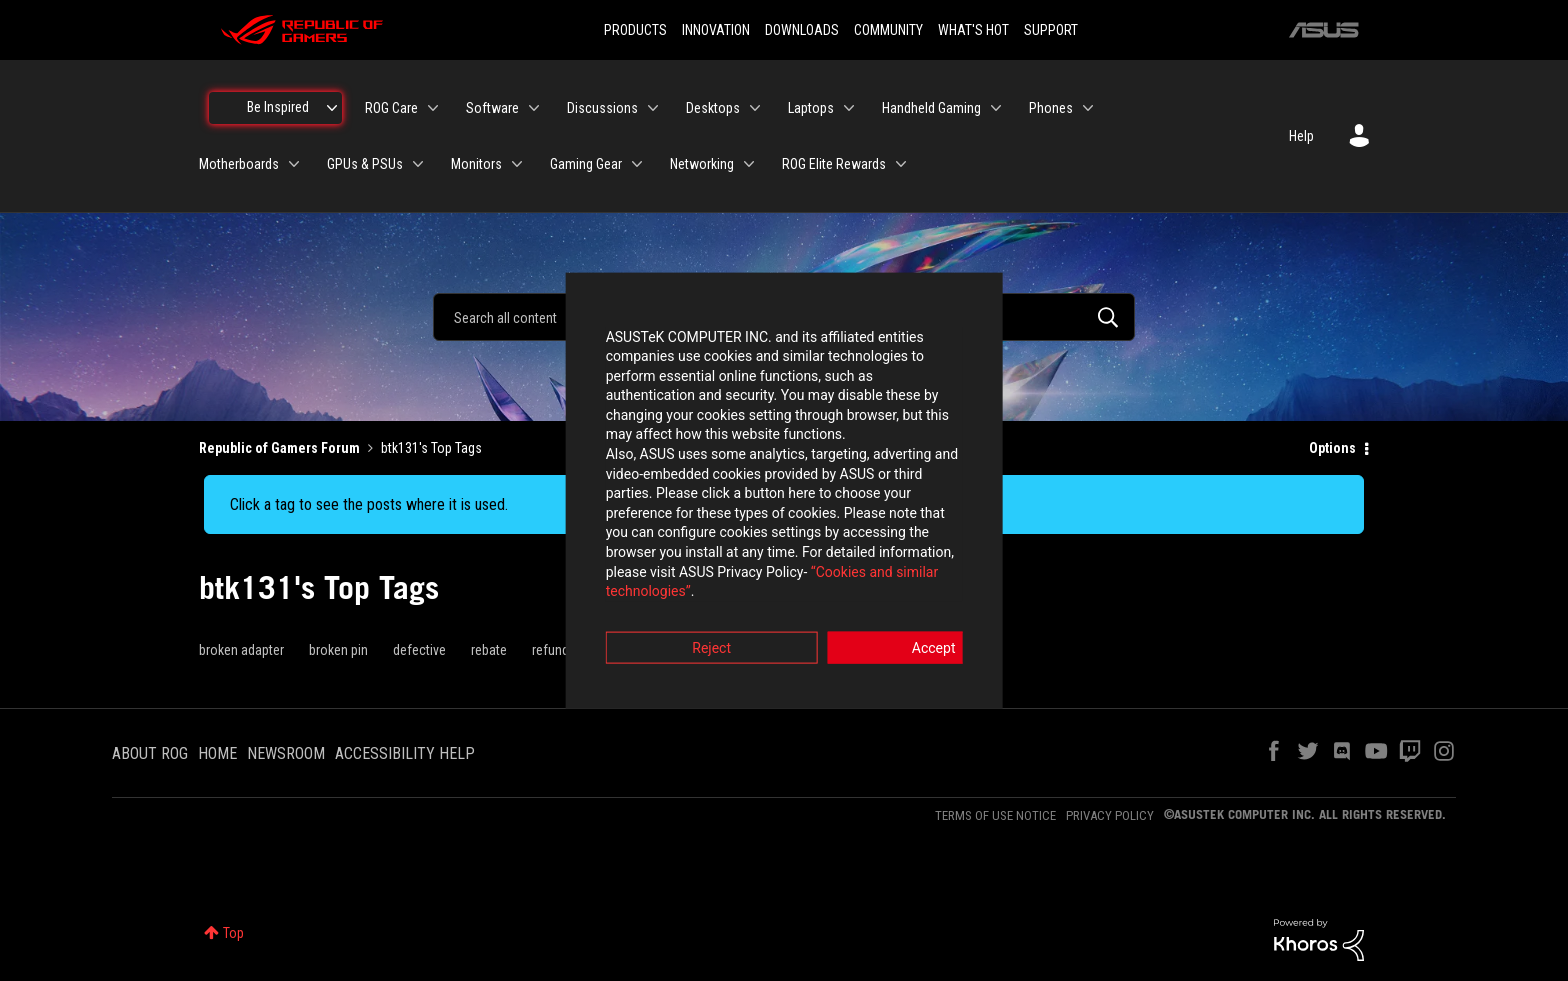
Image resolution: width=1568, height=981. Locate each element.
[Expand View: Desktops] (755, 108)
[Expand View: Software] (534, 108)
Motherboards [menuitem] (239, 164)
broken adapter (241, 650)
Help (1301, 136)
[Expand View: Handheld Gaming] (996, 108)
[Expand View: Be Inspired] (332, 108)
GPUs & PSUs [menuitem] (365, 164)
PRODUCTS (635, 30)
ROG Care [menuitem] (391, 108)
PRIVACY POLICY (1110, 815)
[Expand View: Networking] (749, 164)
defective (419, 650)
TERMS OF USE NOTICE (995, 815)
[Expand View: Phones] (1088, 108)
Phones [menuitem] (1051, 108)
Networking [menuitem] (702, 164)
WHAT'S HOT (973, 30)
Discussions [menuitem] (602, 108)
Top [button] (233, 933)
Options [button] (1332, 448)
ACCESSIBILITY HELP (405, 753)
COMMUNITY (888, 30)
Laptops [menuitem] (811, 108)
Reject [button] (673, 601)
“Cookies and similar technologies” (653, 545)
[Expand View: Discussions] (653, 108)
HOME (217, 753)
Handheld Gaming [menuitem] (931, 108)
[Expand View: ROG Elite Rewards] (901, 164)
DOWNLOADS (802, 30)
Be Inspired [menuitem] (278, 107)
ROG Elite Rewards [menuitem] (834, 164)
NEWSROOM (286, 753)
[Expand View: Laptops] (849, 108)
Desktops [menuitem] (713, 108)
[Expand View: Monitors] (517, 164)
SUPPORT (1051, 30)
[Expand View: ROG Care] (433, 108)
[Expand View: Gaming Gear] (637, 164)
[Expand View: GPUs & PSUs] (418, 164)
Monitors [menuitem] (476, 164)
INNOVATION (716, 30)
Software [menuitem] (492, 108)
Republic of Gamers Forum (279, 448)
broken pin (338, 650)
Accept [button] (895, 601)
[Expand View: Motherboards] (294, 164)
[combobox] (784, 317)
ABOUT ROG (150, 753)
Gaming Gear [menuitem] (586, 164)
